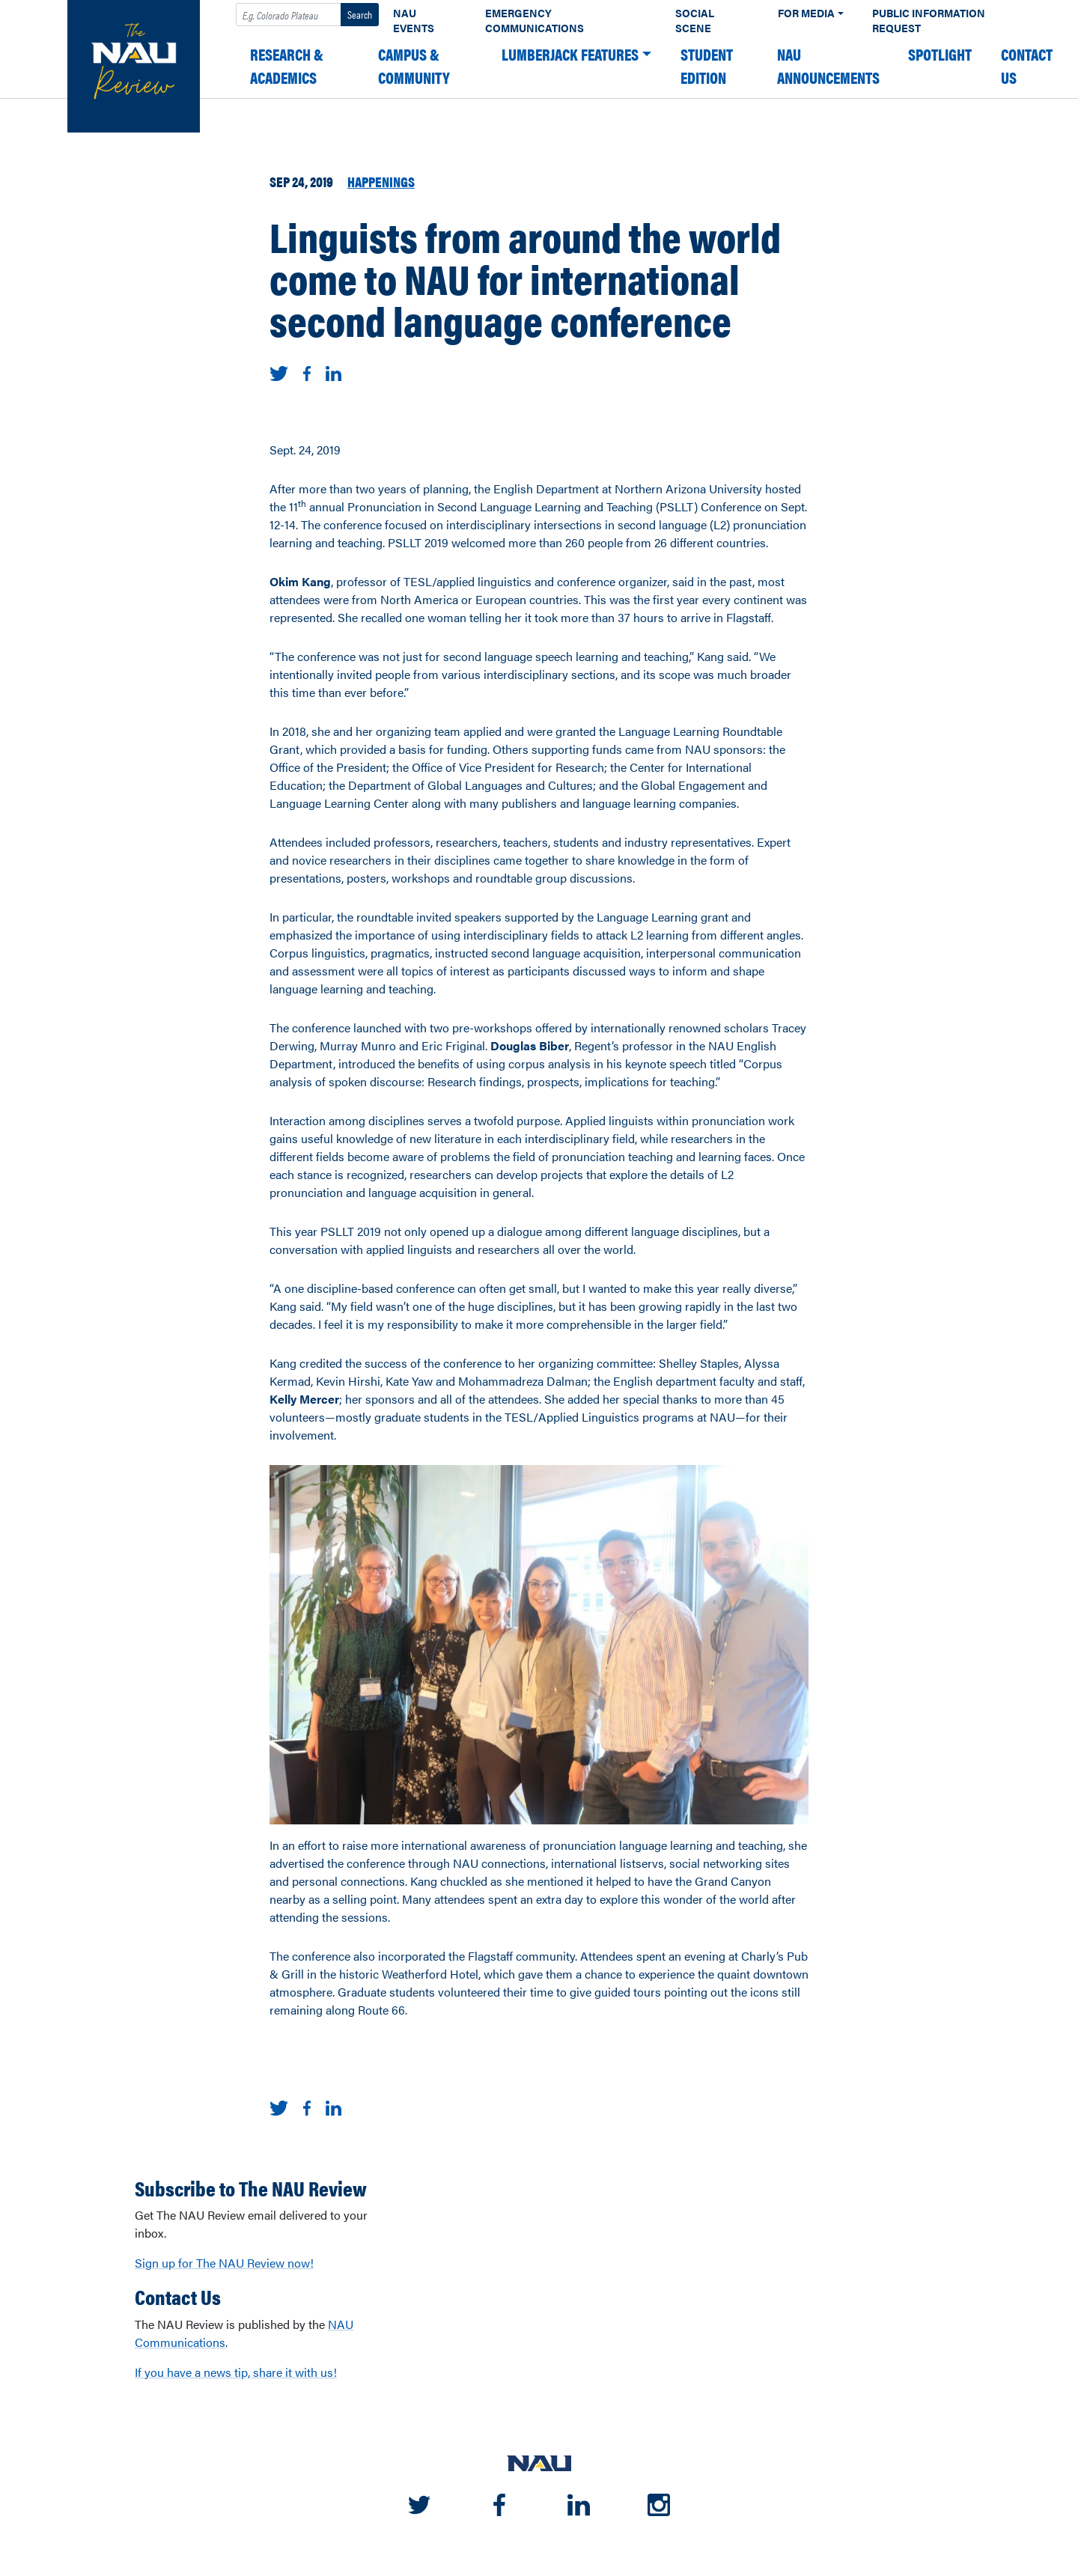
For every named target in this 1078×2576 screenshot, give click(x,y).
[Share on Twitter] (279, 371)
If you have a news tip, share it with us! (236, 2372)
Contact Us (1027, 65)
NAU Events (413, 20)
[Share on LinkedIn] (333, 371)
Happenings (381, 181)
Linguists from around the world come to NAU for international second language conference (525, 278)
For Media (806, 13)
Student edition (706, 65)
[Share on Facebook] (307, 371)
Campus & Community (414, 65)
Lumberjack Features (570, 54)
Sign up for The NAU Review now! (224, 2262)
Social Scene (694, 20)
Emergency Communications (534, 20)
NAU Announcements (828, 65)
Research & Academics (286, 65)
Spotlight (940, 54)
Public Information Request (928, 20)
